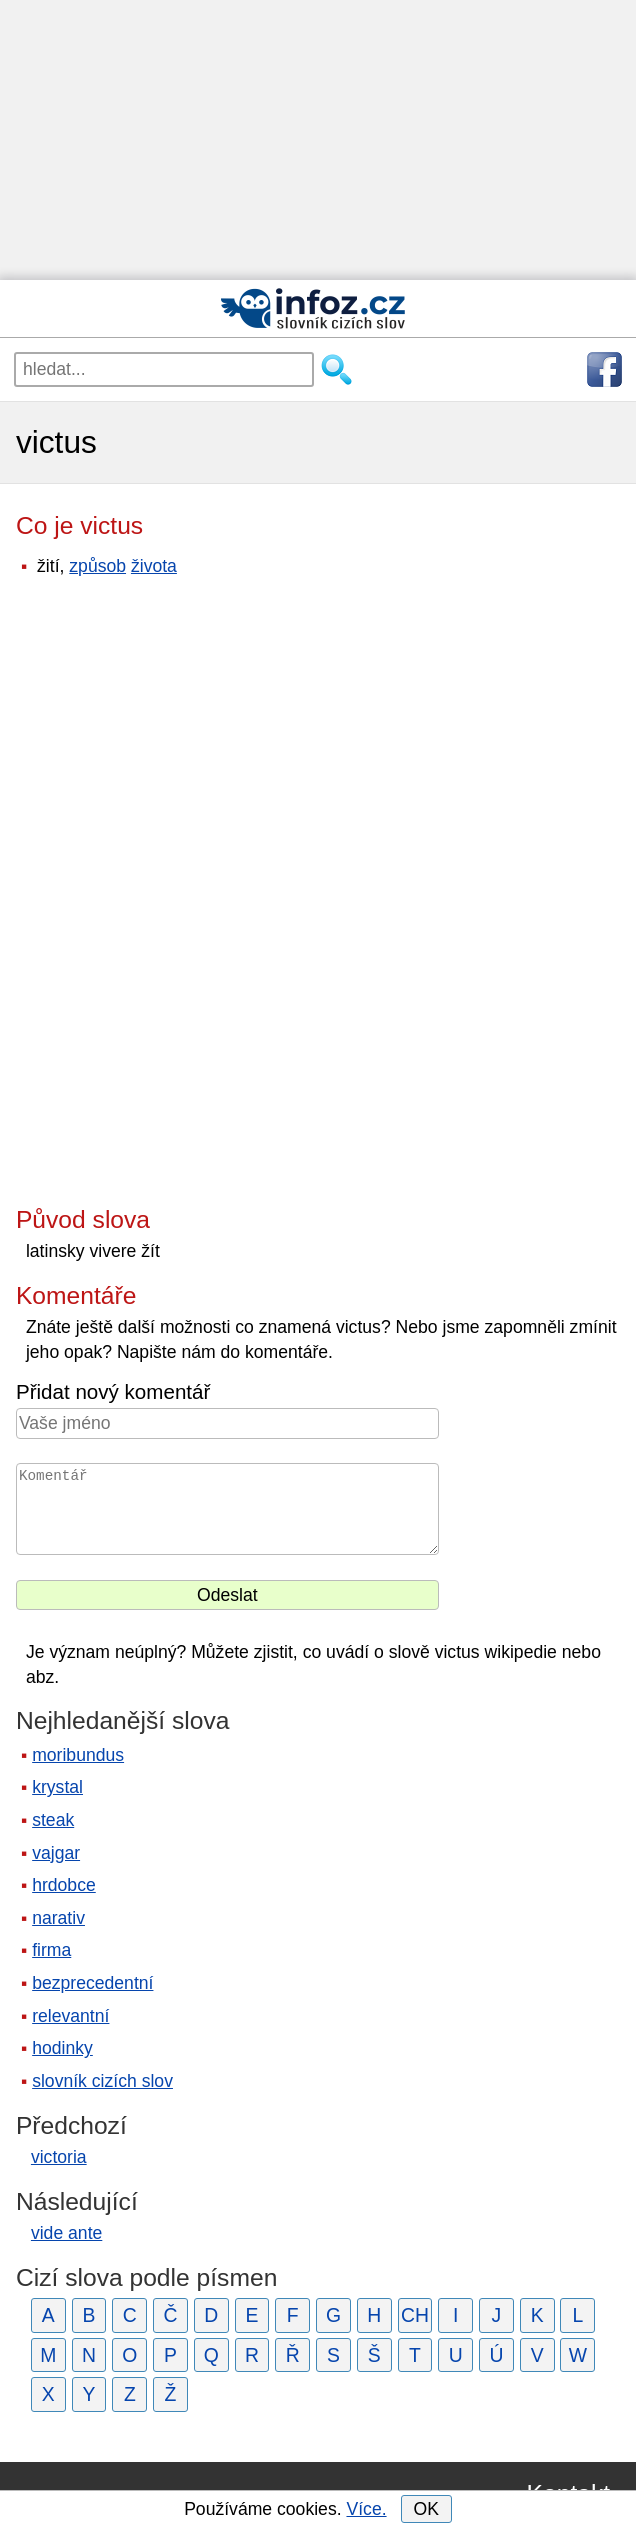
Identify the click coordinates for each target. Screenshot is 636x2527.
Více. (366, 2509)
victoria (59, 2157)
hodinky (62, 2048)
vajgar (56, 1853)
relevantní (70, 2016)
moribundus (78, 1755)
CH (415, 2315)
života (154, 566)
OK (425, 2509)
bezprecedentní (92, 1983)
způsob (97, 566)
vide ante (66, 2233)
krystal (57, 1787)
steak (53, 1820)
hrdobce (64, 1885)
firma (51, 1950)
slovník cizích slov (102, 2081)
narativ (58, 1918)
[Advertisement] (318, 140)
